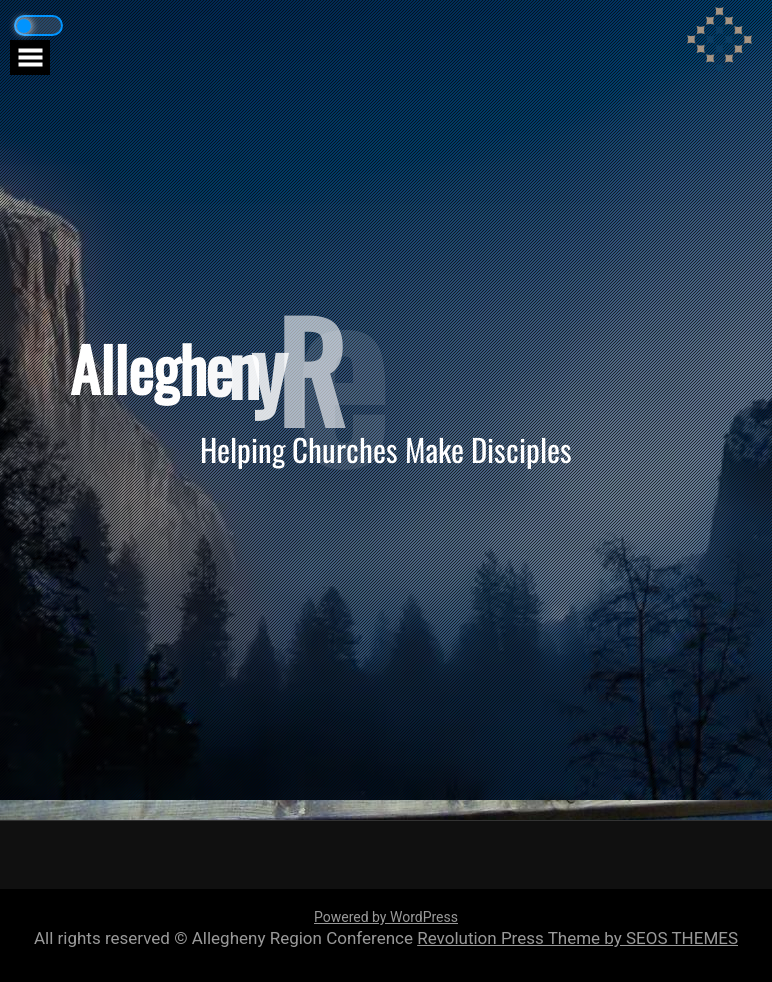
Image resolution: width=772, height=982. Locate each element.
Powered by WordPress (386, 917)
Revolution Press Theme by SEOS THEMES (577, 938)
